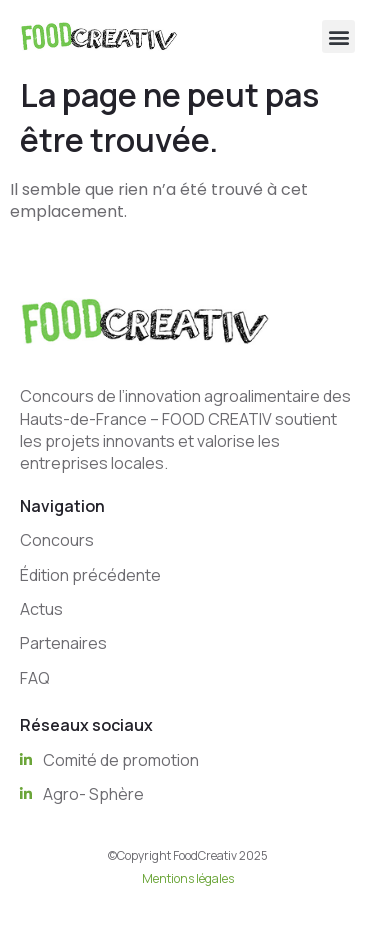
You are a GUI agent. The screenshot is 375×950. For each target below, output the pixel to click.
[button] (338, 36)
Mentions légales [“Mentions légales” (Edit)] (188, 878)
